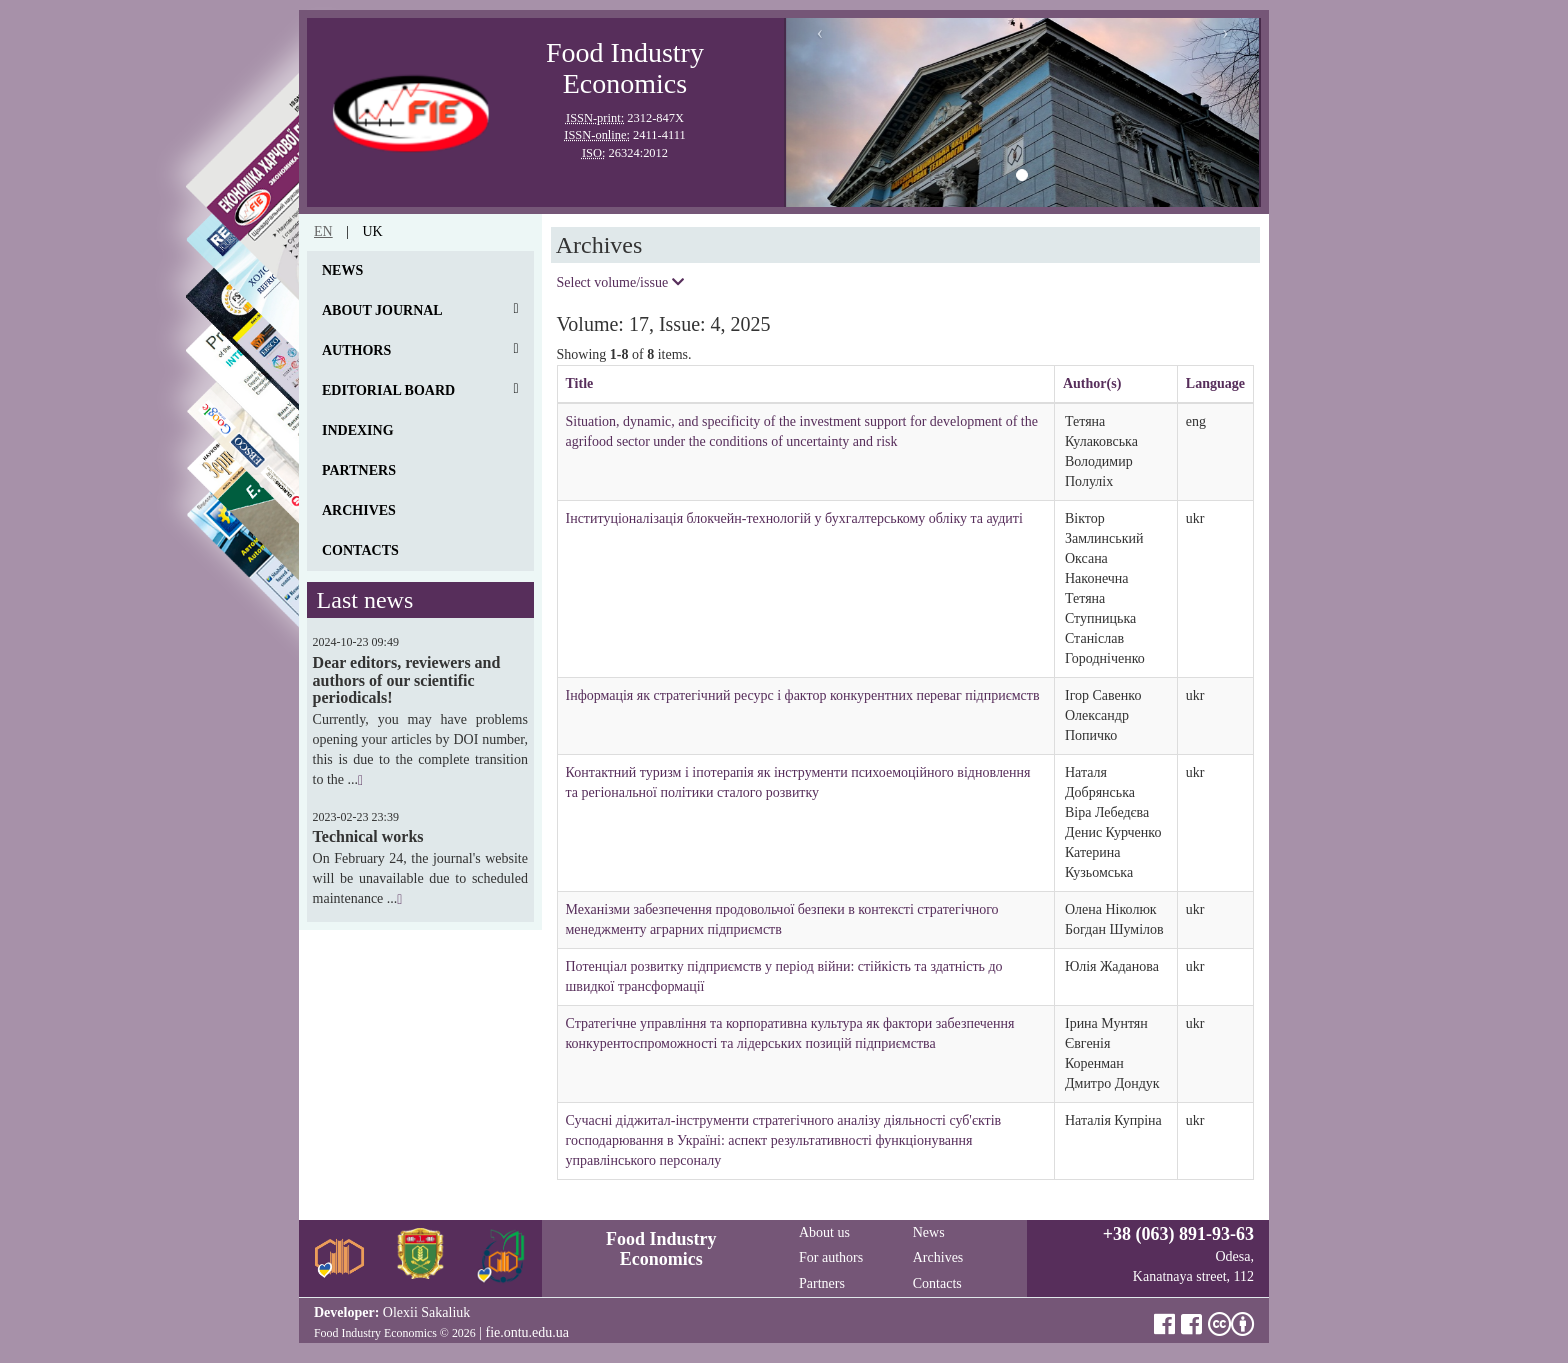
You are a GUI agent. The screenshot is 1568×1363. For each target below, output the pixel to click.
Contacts (360, 550)
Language (1215, 383)
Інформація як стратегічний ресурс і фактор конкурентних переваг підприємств (803, 695)
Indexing (358, 430)
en (323, 231)
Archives (359, 510)
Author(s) (1092, 383)
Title (580, 383)
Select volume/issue (620, 282)
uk (372, 231)
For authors (831, 1257)
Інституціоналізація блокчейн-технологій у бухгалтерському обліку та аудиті (794, 518)
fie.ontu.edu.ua (527, 1332)
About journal (382, 310)
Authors (356, 350)
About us (824, 1232)
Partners (359, 470)
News (342, 270)
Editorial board (388, 390)
